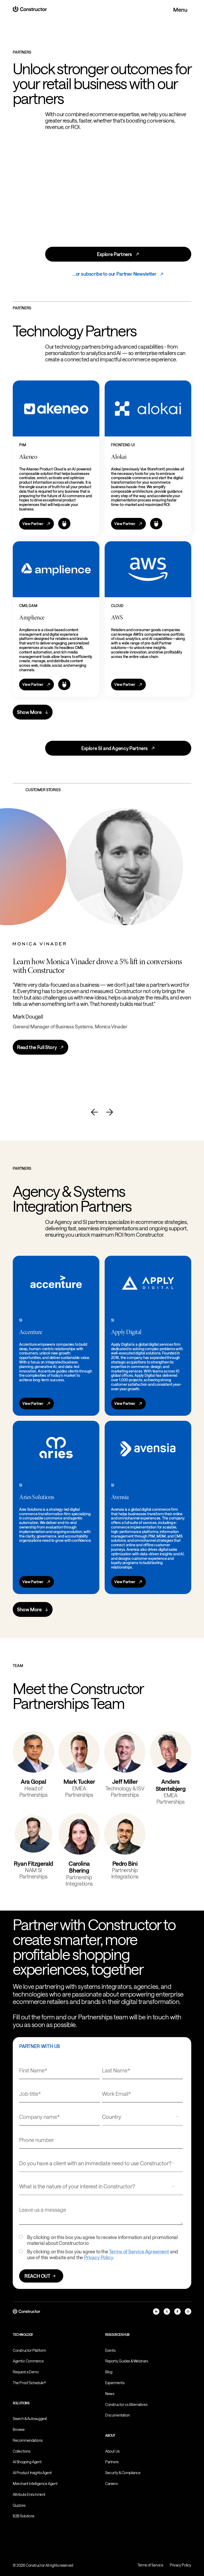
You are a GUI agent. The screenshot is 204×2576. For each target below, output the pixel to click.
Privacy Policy (98, 2257)
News (109, 2393)
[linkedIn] (156, 2311)
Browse (19, 2429)
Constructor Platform (29, 2350)
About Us (112, 2451)
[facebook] (177, 2311)
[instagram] (188, 2311)
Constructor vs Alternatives (126, 2404)
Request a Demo (26, 2372)
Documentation (117, 2415)
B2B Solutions (23, 2516)
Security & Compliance (123, 2472)
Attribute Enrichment (29, 2494)
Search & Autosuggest (30, 2418)
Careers (111, 2483)
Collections (21, 2451)
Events (110, 2350)
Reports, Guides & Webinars (126, 2361)
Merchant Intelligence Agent (35, 2483)
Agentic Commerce (28, 2361)
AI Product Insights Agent (32, 2472)
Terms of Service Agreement (139, 2251)
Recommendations (27, 2440)
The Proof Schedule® (29, 2382)
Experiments (115, 2382)
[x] (167, 2311)
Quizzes (19, 2505)
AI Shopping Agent (27, 2462)
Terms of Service (150, 2565)
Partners (111, 2462)
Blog (108, 2372)
